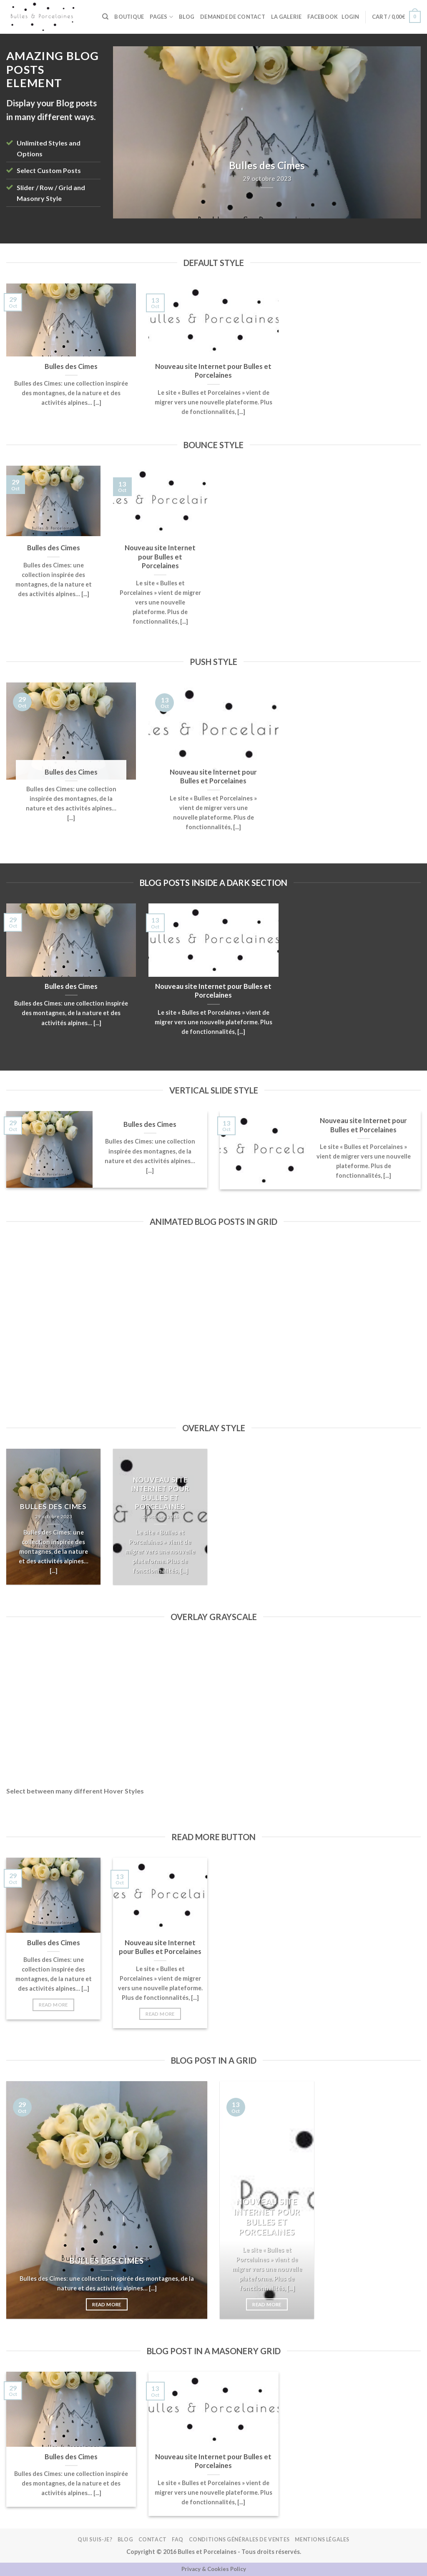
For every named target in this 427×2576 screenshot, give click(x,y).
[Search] (105, 17)
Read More (53, 2004)
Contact (152, 2539)
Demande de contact (232, 16)
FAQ (177, 2539)
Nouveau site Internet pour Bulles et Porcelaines (213, 371)
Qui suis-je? (95, 2539)
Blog (186, 16)
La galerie (286, 16)
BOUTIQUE (129, 16)
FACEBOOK (322, 16)
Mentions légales (322, 2539)
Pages (161, 17)
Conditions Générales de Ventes (239, 2539)
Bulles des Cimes (71, 366)
